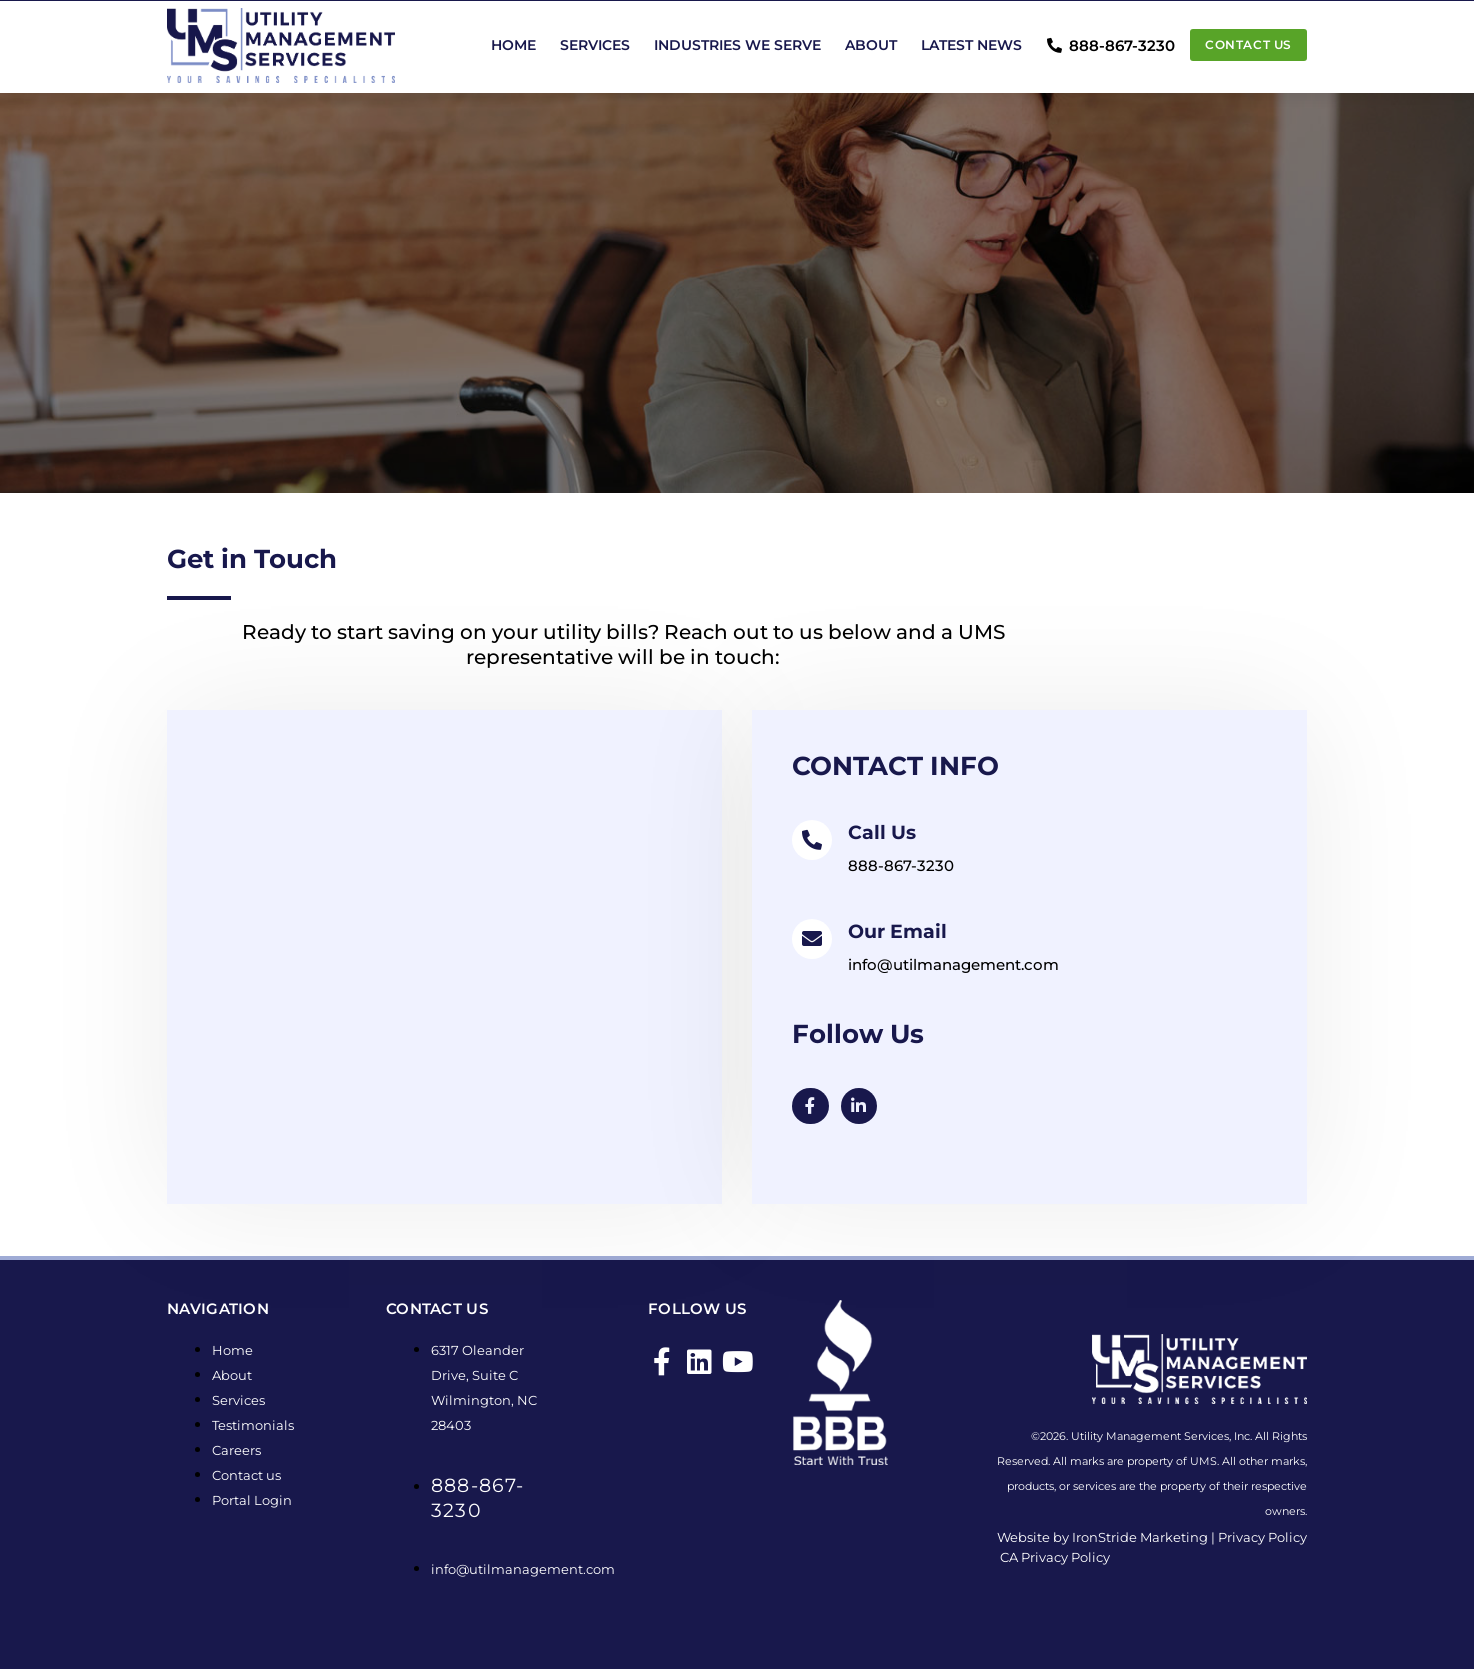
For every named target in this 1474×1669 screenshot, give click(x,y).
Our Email (900, 931)
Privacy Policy (1262, 1538)
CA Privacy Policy (1055, 1558)
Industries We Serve (737, 45)
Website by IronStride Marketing (1102, 1538)
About (871, 45)
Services (595, 45)
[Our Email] (812, 939)
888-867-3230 (901, 865)
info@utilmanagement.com (953, 964)
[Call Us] (812, 840)
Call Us (883, 832)
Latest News (971, 45)
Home (513, 45)
